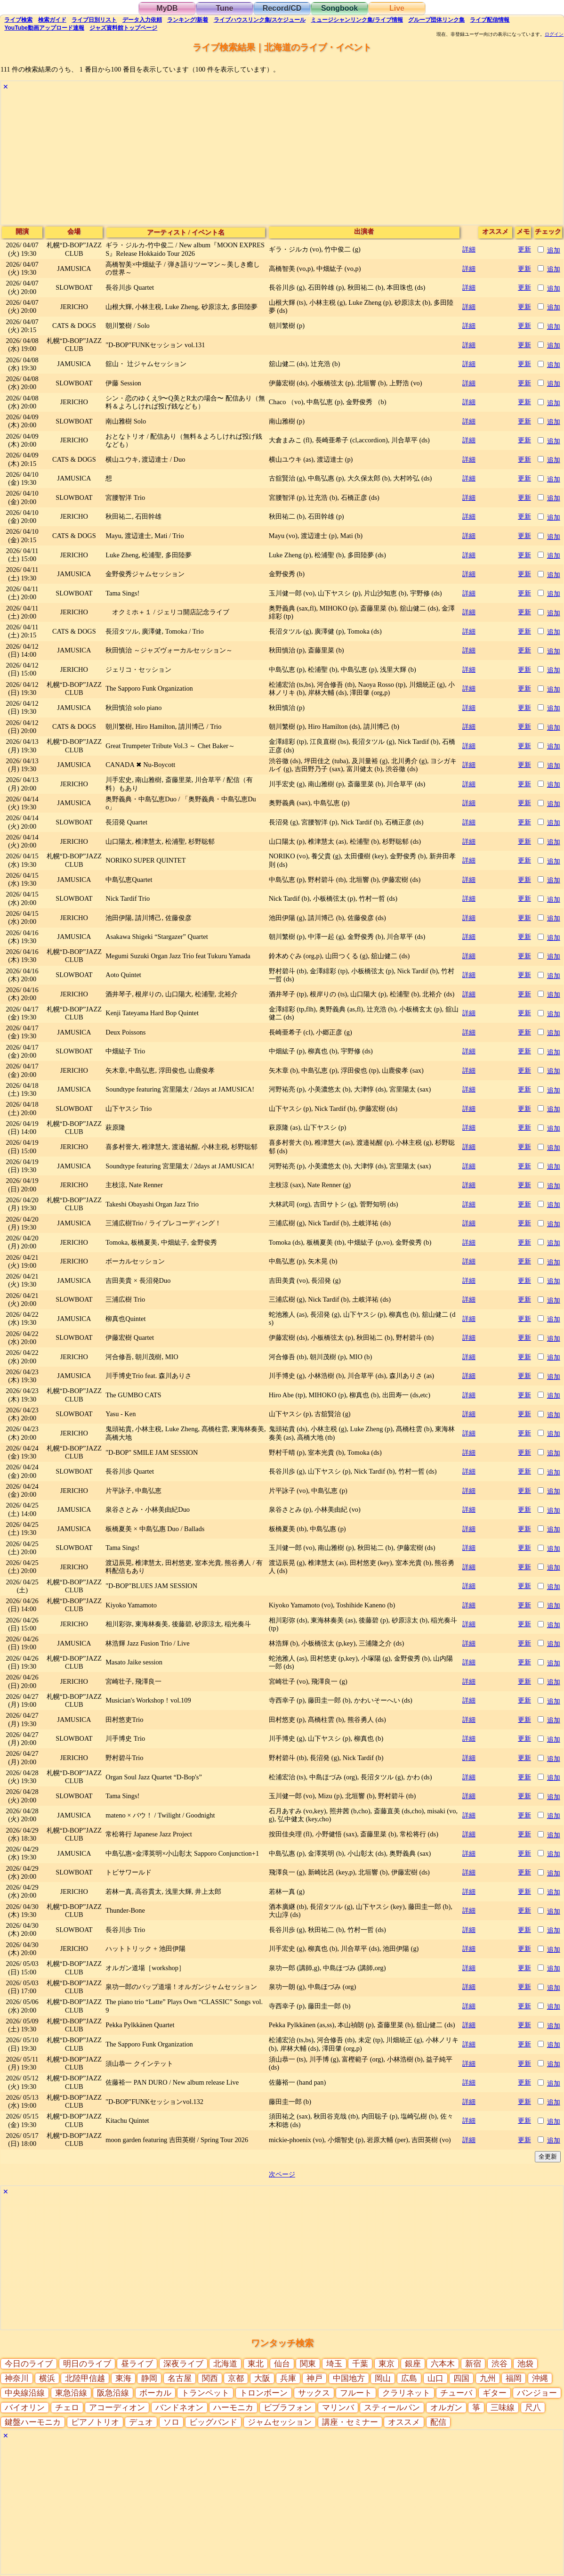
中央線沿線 (25, 2393)
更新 (524, 249)
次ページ (282, 2174)
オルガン (446, 2407)
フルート (356, 2393)
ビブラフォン (288, 2407)
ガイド (52, 19)
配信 (489, 19)
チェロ (67, 2407)
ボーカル (155, 2393)
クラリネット (406, 2393)
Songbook (339, 8)
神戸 (314, 2378)
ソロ (171, 2422)
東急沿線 (71, 2393)
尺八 (533, 2407)
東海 (123, 2378)
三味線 (503, 2407)
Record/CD (282, 8)
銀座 (413, 2363)
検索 (18, 19)
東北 (256, 2363)
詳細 (468, 249)
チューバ (456, 2393)
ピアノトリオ (95, 2422)
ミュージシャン (357, 19)
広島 (409, 2378)
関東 (308, 2363)
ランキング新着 (187, 19)
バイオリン (25, 2407)
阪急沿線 (113, 2393)
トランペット (205, 2393)
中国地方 (349, 2378)
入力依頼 (142, 19)
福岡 (514, 2378)
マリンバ (338, 2407)
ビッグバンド (213, 2422)
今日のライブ (29, 2363)
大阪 (262, 2378)
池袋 (525, 2363)
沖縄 (540, 2378)
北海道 (225, 2363)
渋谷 (499, 2363)
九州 (488, 2378)
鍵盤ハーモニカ (33, 2422)
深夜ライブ (183, 2363)
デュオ (141, 2422)
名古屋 (180, 2378)
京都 (236, 2378)
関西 (210, 2378)
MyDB (166, 8)
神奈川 (17, 2378)
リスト (94, 19)
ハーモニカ (233, 2407)
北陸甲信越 (85, 2378)
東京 (387, 2363)
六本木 (443, 2363)
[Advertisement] (282, 159)
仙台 (282, 2363)
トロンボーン (264, 2393)
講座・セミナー (350, 2422)
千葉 (360, 2363)
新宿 (473, 2363)
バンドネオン (179, 2407)
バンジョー (537, 2393)
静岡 (149, 2378)
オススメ (404, 2422)
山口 (435, 2378)
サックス (314, 2393)
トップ (123, 27)
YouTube (44, 27)
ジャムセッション (280, 2422)
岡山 (383, 2378)
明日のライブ (87, 2363)
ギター (495, 2393)
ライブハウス (260, 19)
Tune (224, 8)
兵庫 (288, 2378)
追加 (553, 250)
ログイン (554, 34)
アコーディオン (117, 2407)
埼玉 (334, 2363)
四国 (461, 2378)
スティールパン (392, 2407)
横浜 (47, 2378)
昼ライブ (137, 2363)
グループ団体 (436, 19)
